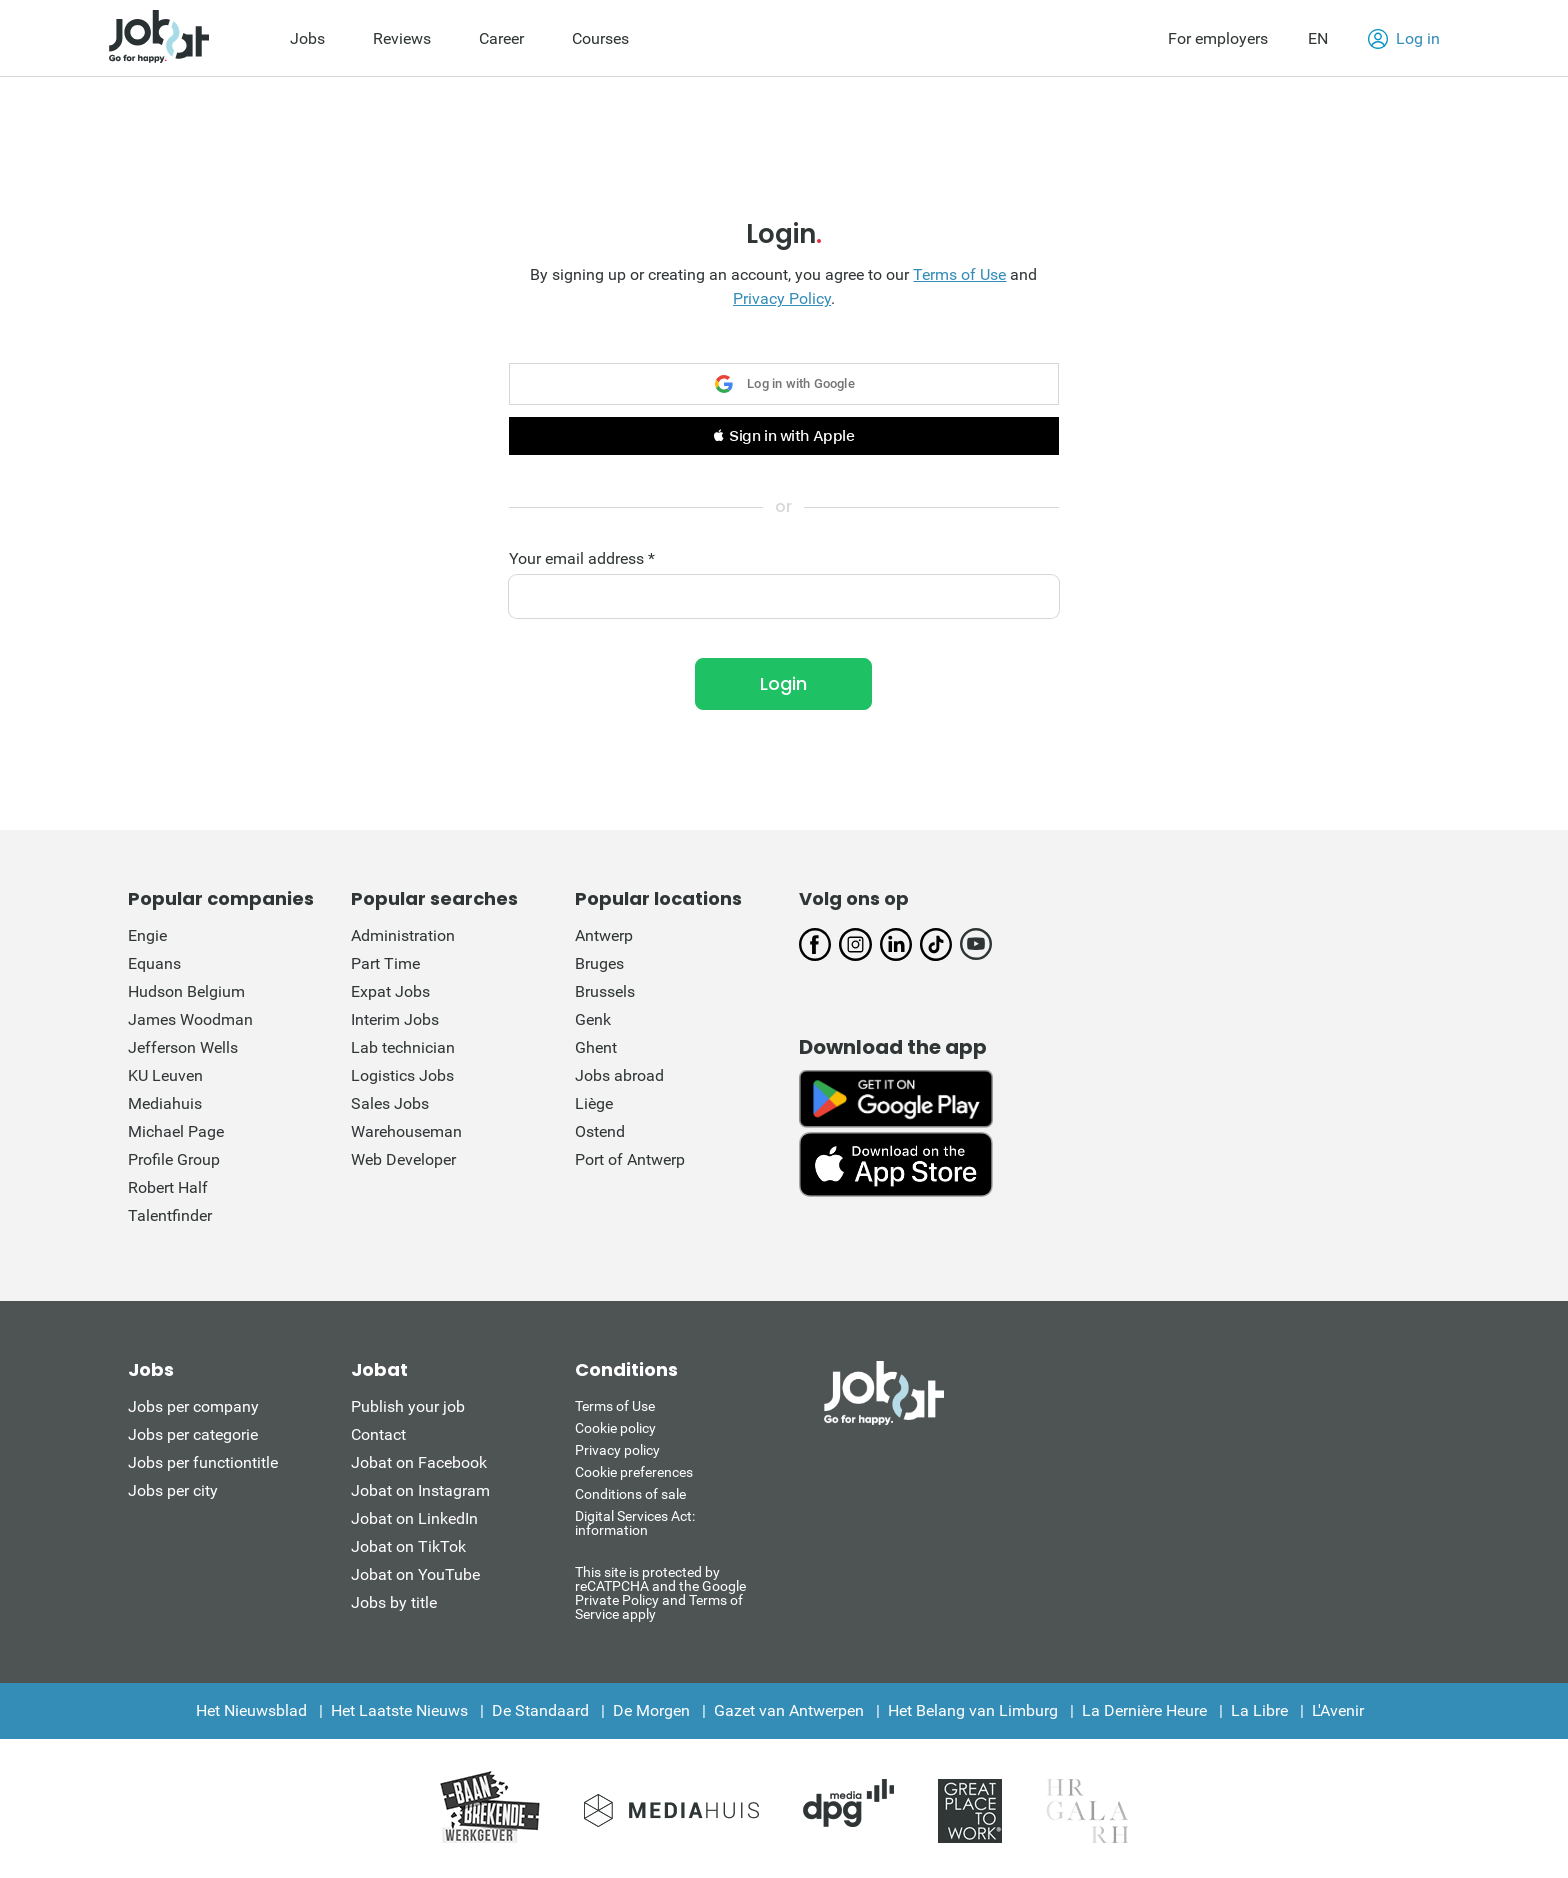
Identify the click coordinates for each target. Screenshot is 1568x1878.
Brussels (605, 991)
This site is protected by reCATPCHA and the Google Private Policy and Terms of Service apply (660, 1592)
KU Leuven (165, 1075)
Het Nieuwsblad (251, 1710)
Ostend (600, 1131)
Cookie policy (615, 1428)
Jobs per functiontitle (203, 1462)
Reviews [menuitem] (402, 38)
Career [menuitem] (501, 38)
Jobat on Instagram (420, 1490)
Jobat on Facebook (419, 1462)
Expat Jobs (390, 991)
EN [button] (1318, 38)
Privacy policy (617, 1450)
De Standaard (540, 1710)
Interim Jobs (395, 1019)
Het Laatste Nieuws (399, 1710)
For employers (1218, 38)
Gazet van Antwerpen (789, 1710)
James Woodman (190, 1019)
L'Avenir (1338, 1710)
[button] (783, 436)
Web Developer (403, 1159)
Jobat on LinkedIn (414, 1518)
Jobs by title (394, 1602)
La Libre (1259, 1710)
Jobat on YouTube (415, 1574)
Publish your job (408, 1406)
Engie (147, 935)
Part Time (385, 963)
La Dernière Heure (1144, 1710)
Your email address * (582, 559)
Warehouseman (406, 1131)
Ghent (596, 1047)
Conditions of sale (630, 1494)
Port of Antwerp (630, 1159)
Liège (594, 1103)
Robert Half (168, 1187)
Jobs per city (173, 1490)
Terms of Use (959, 274)
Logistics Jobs (402, 1075)
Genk (593, 1019)
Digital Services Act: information (635, 1523)
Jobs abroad (619, 1075)
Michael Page (176, 1131)
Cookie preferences (634, 1472)
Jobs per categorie (193, 1434)
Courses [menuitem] (600, 38)
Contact (378, 1434)
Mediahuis (165, 1103)
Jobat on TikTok (408, 1546)
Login (783, 683)
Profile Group (174, 1159)
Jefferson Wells (183, 1047)
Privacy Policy (782, 298)
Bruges (599, 963)
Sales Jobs (390, 1103)
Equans (154, 963)
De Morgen (651, 1710)
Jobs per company (193, 1406)
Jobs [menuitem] (307, 38)
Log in (1404, 39)
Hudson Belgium (186, 991)
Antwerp (604, 935)
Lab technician (403, 1047)
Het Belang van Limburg (973, 1710)
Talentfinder (170, 1215)
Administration (403, 935)
